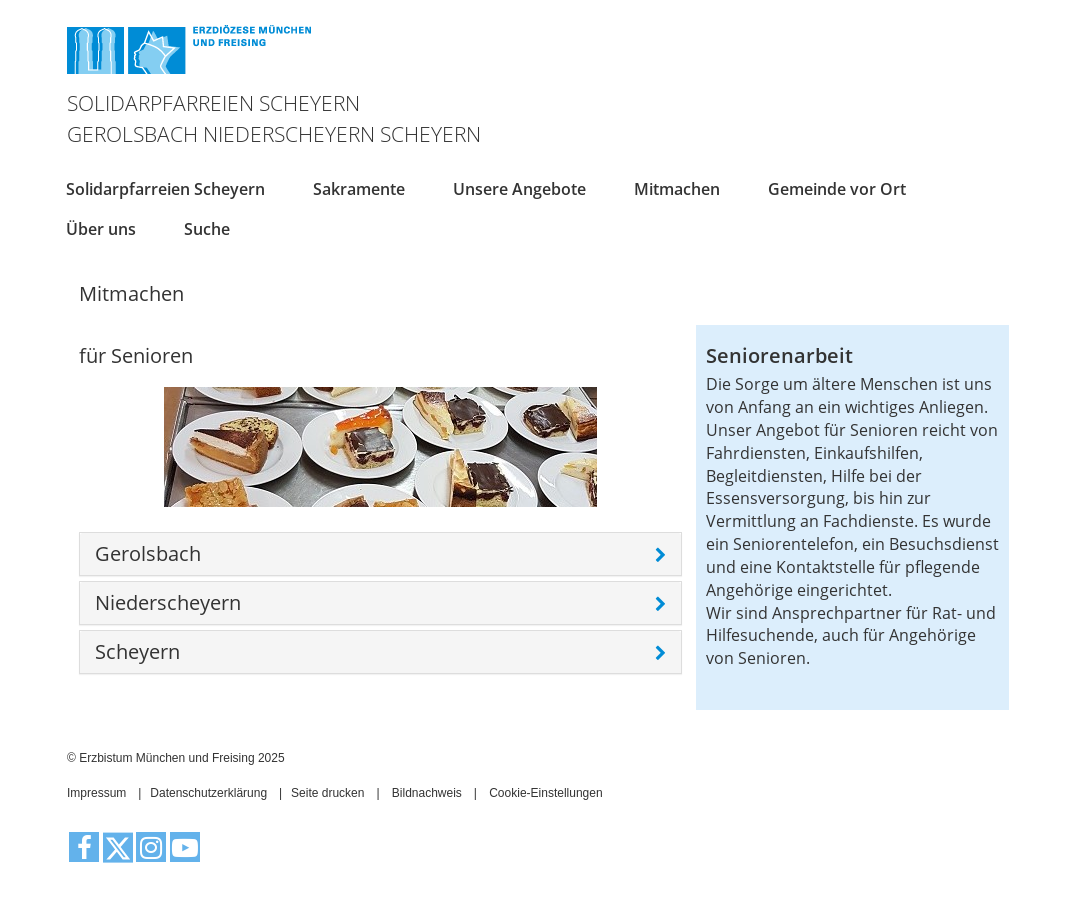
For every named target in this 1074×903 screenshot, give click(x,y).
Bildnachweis (427, 793)
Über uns (101, 229)
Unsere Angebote (519, 189)
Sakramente (359, 189)
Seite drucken (327, 793)
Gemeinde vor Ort (837, 189)
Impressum (96, 793)
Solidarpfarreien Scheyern (165, 189)
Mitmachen (677, 189)
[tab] (380, 554)
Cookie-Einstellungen (545, 793)
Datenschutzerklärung (208, 793)
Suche (207, 229)
